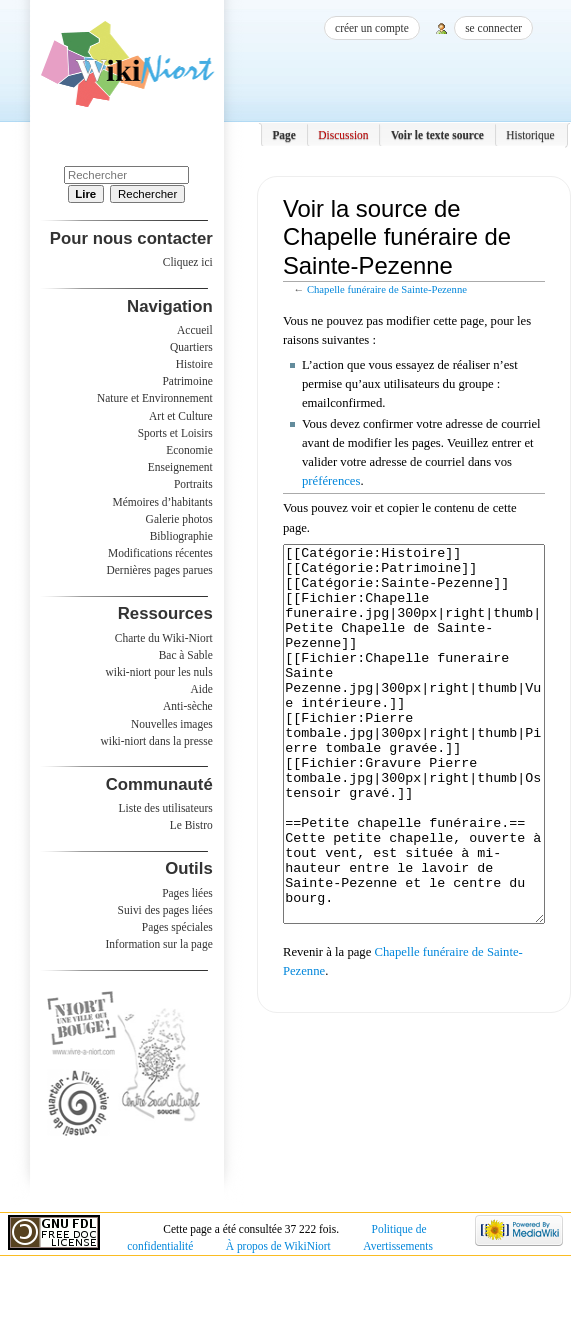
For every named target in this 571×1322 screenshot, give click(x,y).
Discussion (343, 135)
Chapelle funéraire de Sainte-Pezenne (387, 289)
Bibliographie (181, 536)
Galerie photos (179, 519)
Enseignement (180, 467)
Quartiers (191, 347)
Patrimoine (187, 381)
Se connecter (493, 28)
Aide (201, 689)
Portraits (193, 484)
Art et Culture (181, 416)
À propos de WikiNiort (278, 1246)
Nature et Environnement (155, 398)
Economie (189, 450)
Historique (530, 135)
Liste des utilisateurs (166, 808)
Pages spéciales (177, 927)
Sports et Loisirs (175, 433)
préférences (331, 481)
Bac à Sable (186, 655)
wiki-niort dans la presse (156, 741)
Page (284, 135)
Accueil (195, 330)
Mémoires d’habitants (163, 502)
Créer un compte (372, 28)
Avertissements (398, 1246)
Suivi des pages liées (165, 910)
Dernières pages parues (160, 570)
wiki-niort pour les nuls (159, 672)
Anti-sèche (188, 706)
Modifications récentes (160, 553)
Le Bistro (191, 825)
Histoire (194, 364)
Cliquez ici (188, 262)
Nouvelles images (172, 724)
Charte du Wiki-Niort (164, 638)
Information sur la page (159, 944)
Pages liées (187, 893)
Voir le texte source (437, 135)
